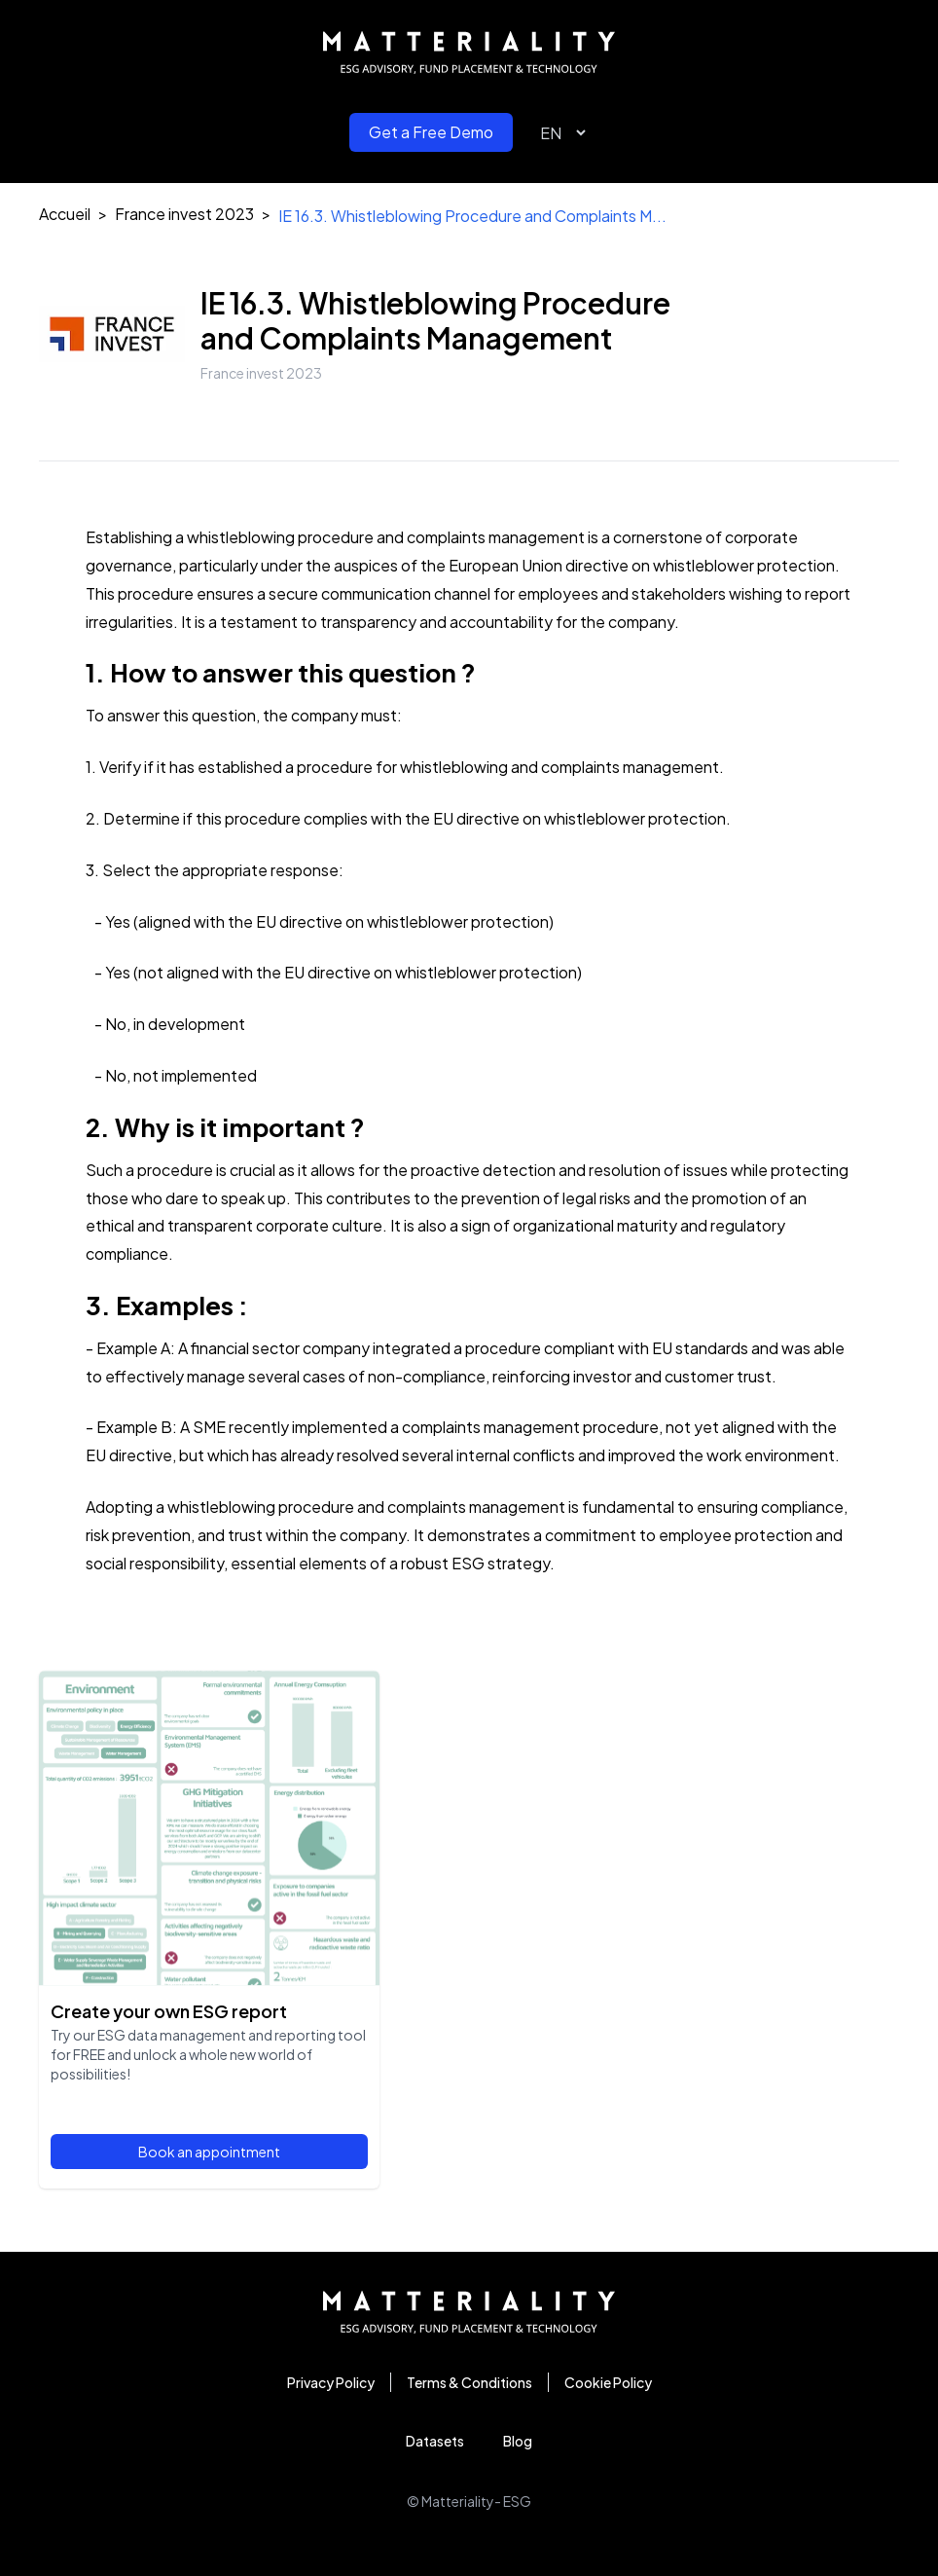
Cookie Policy (608, 2382)
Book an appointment (209, 2151)
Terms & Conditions (469, 2382)
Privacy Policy (331, 2382)
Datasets (435, 2440)
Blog (517, 2440)
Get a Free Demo (431, 132)
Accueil (64, 213)
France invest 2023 (184, 213)
